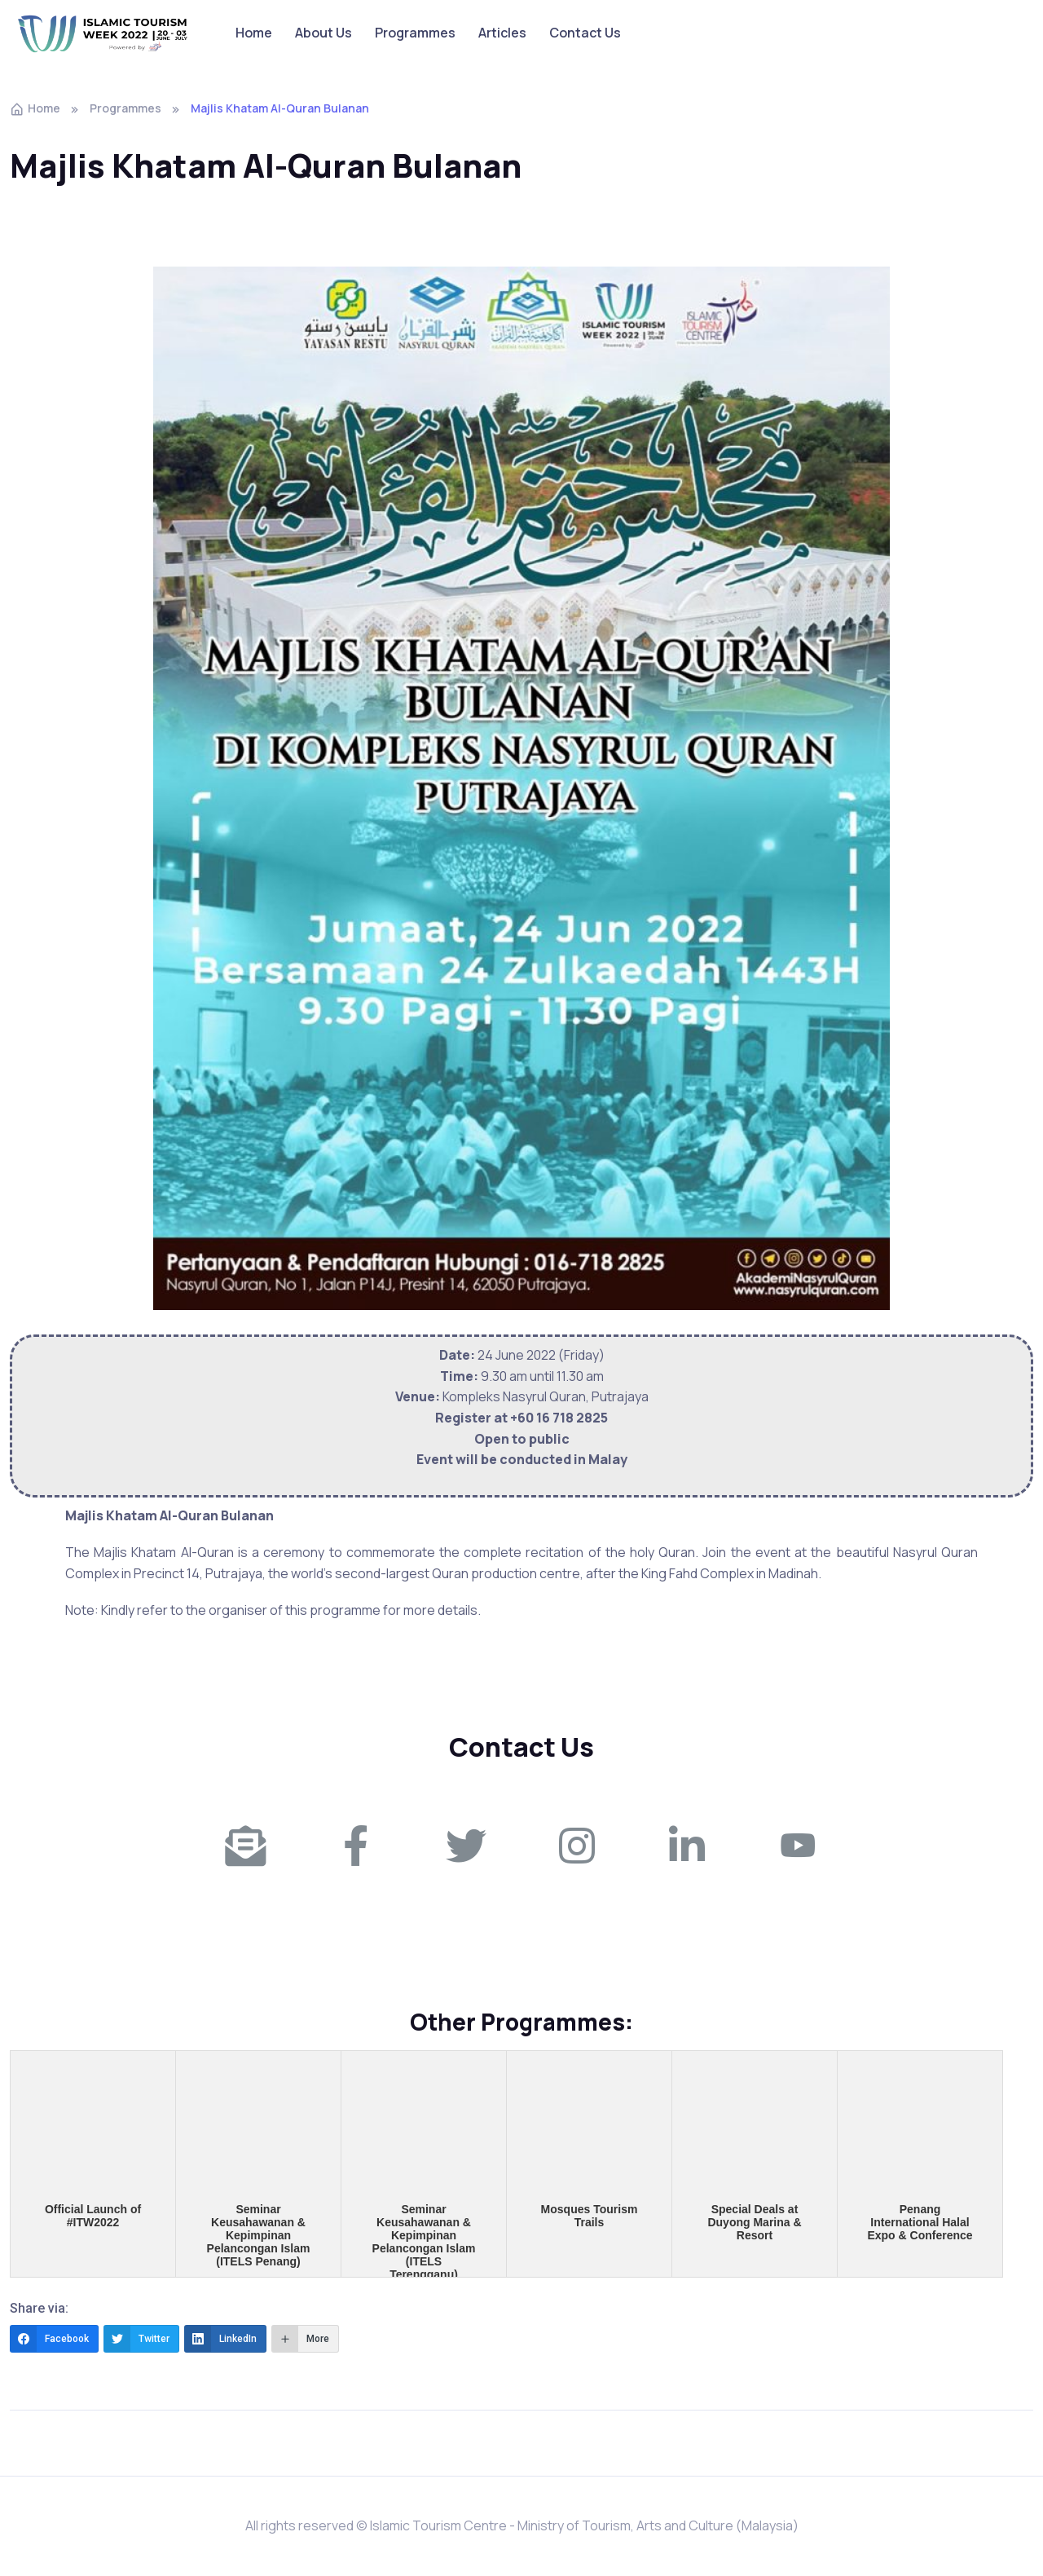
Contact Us (585, 33)
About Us (323, 33)
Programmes (415, 33)
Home (253, 33)
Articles (502, 33)
